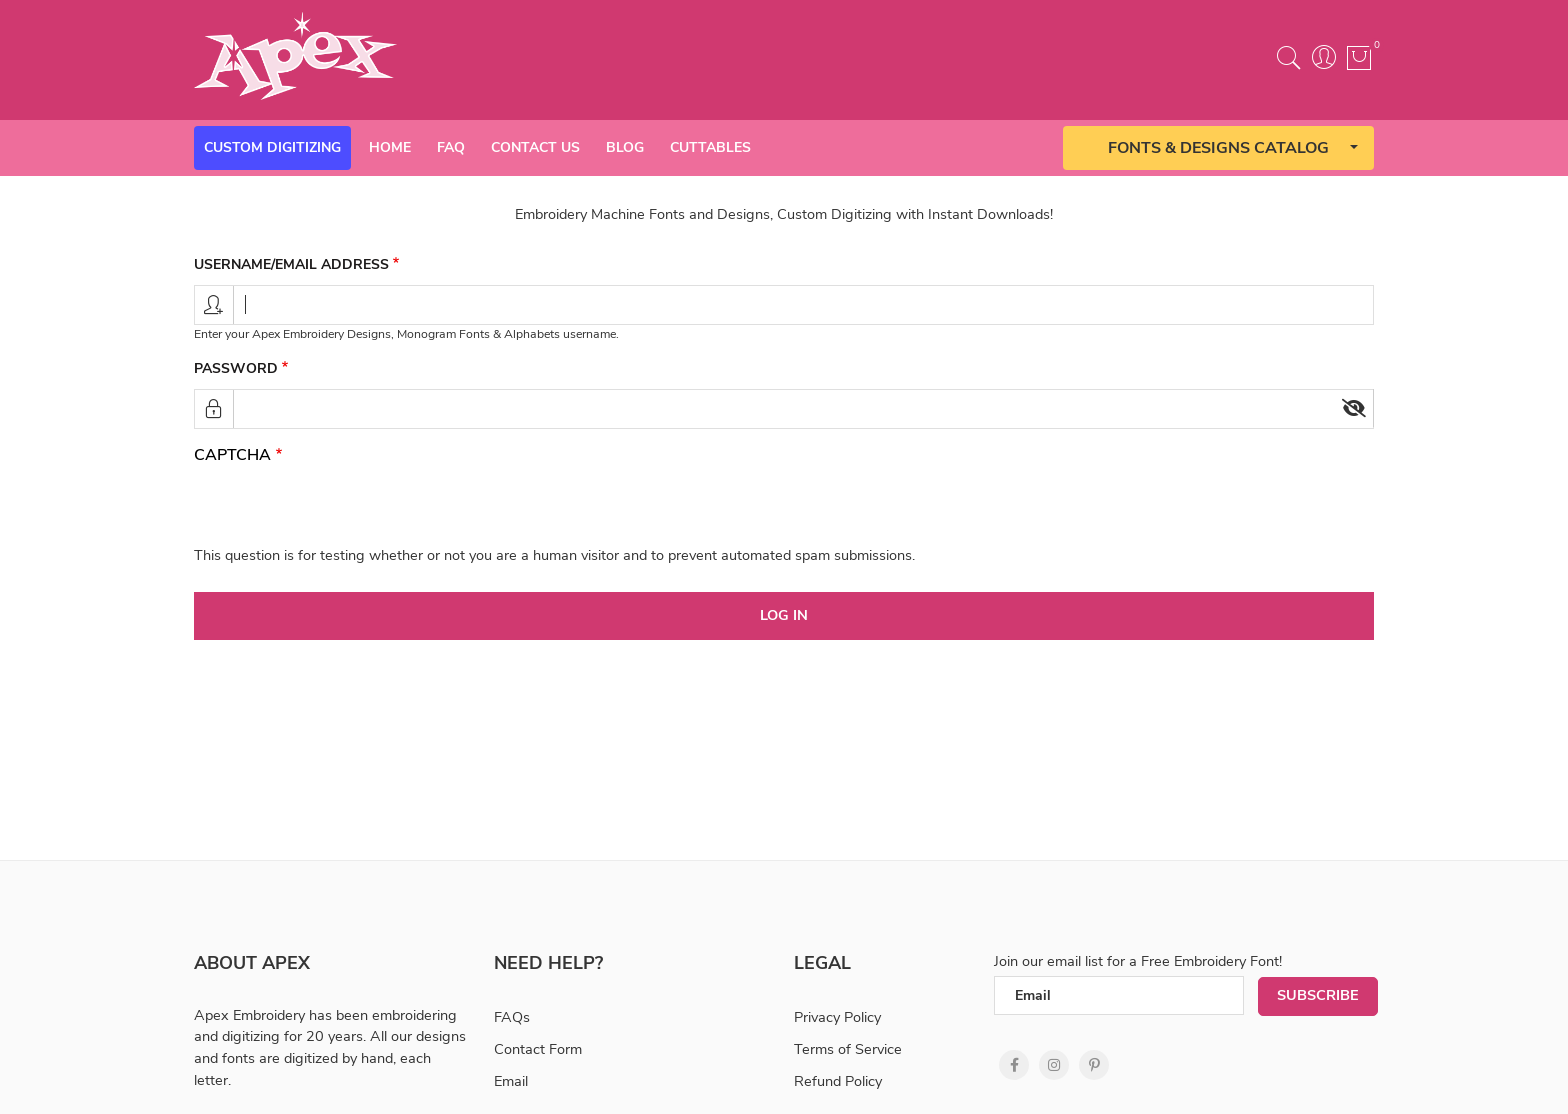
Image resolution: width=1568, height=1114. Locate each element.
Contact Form (538, 1049)
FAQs (512, 1017)
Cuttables (710, 147)
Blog (625, 147)
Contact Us (535, 147)
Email (511, 1081)
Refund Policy (838, 1081)
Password (236, 368)
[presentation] (346, 506)
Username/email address (291, 264)
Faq (451, 147)
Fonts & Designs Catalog (1218, 148)
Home (390, 147)
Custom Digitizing (272, 147)
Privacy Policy (837, 1017)
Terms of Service (848, 1049)
